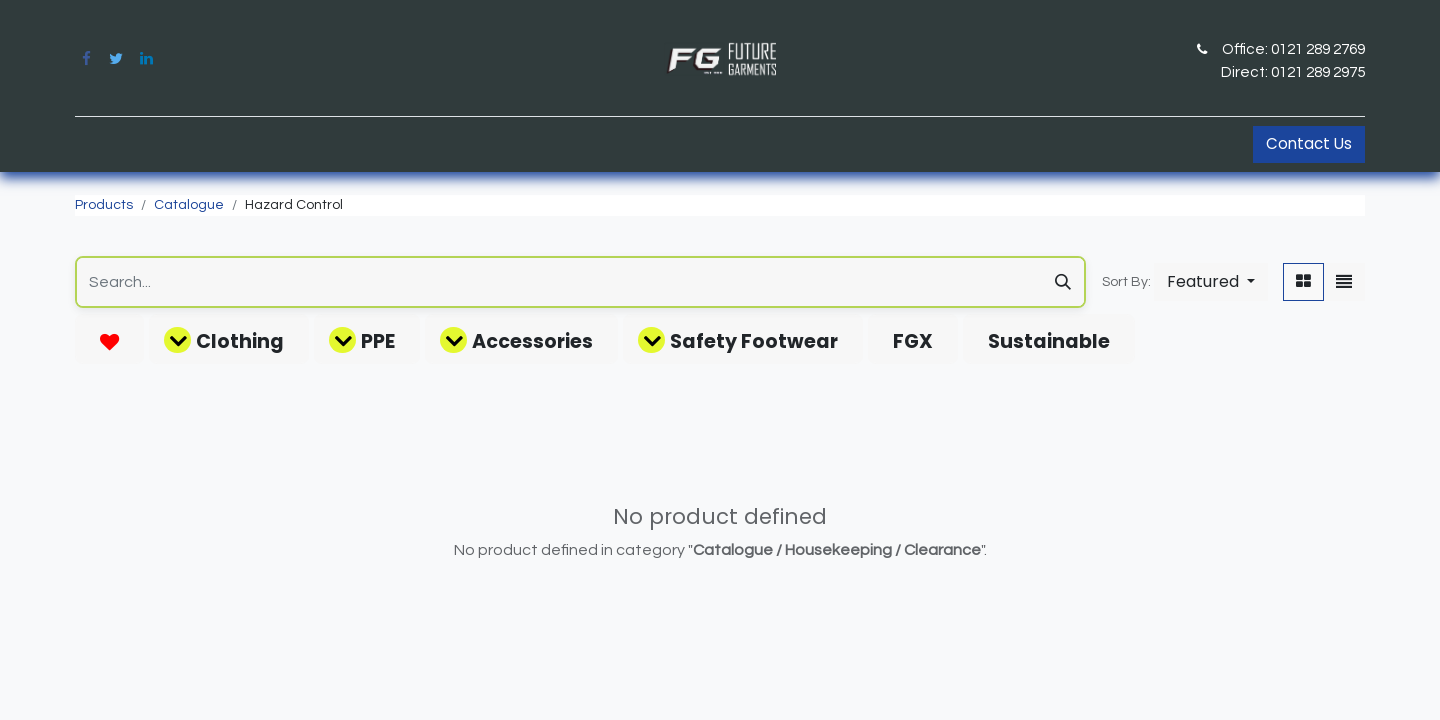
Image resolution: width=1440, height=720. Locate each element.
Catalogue (189, 205)
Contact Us (1309, 143)
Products (104, 205)
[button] (1211, 282)
